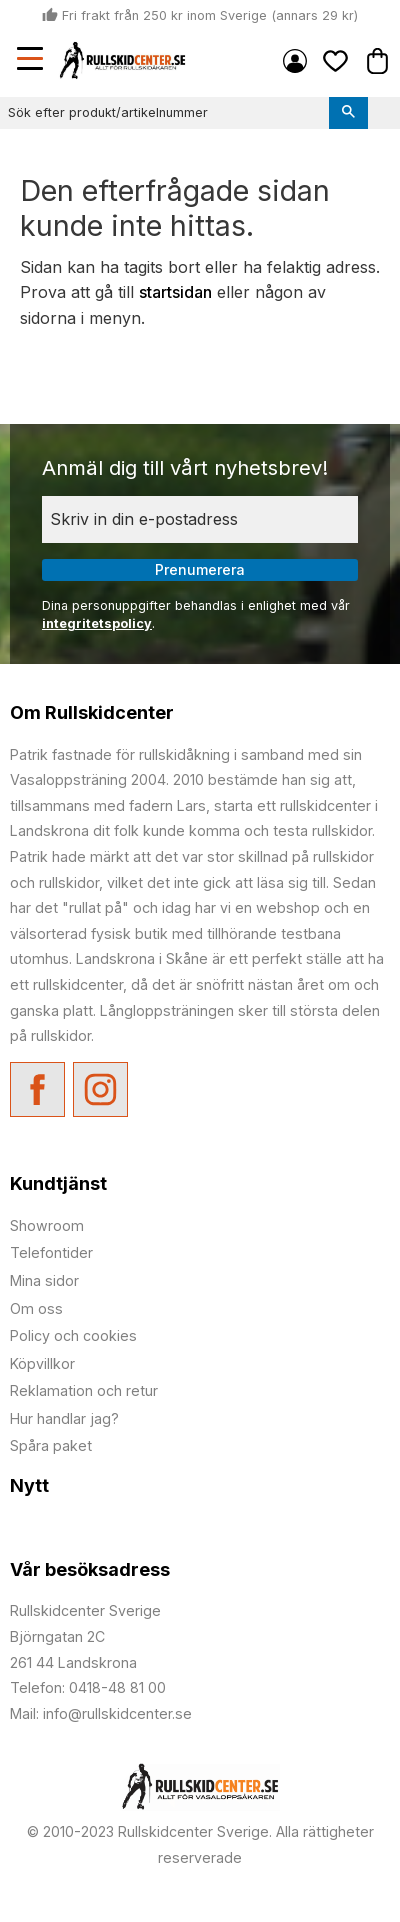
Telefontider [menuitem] (51, 1252)
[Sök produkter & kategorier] (164, 113)
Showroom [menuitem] (47, 1225)
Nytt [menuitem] (29, 1485)
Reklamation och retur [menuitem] (84, 1390)
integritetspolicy (97, 623)
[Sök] (348, 113)
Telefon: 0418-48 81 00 (88, 1687)
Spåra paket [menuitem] (51, 1445)
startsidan (175, 292)
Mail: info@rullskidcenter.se (101, 1713)
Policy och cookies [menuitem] (73, 1335)
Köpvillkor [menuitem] (42, 1363)
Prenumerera (200, 569)
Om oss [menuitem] (36, 1308)
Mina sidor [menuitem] (295, 61)
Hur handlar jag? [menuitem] (64, 1418)
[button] (32, 61)
